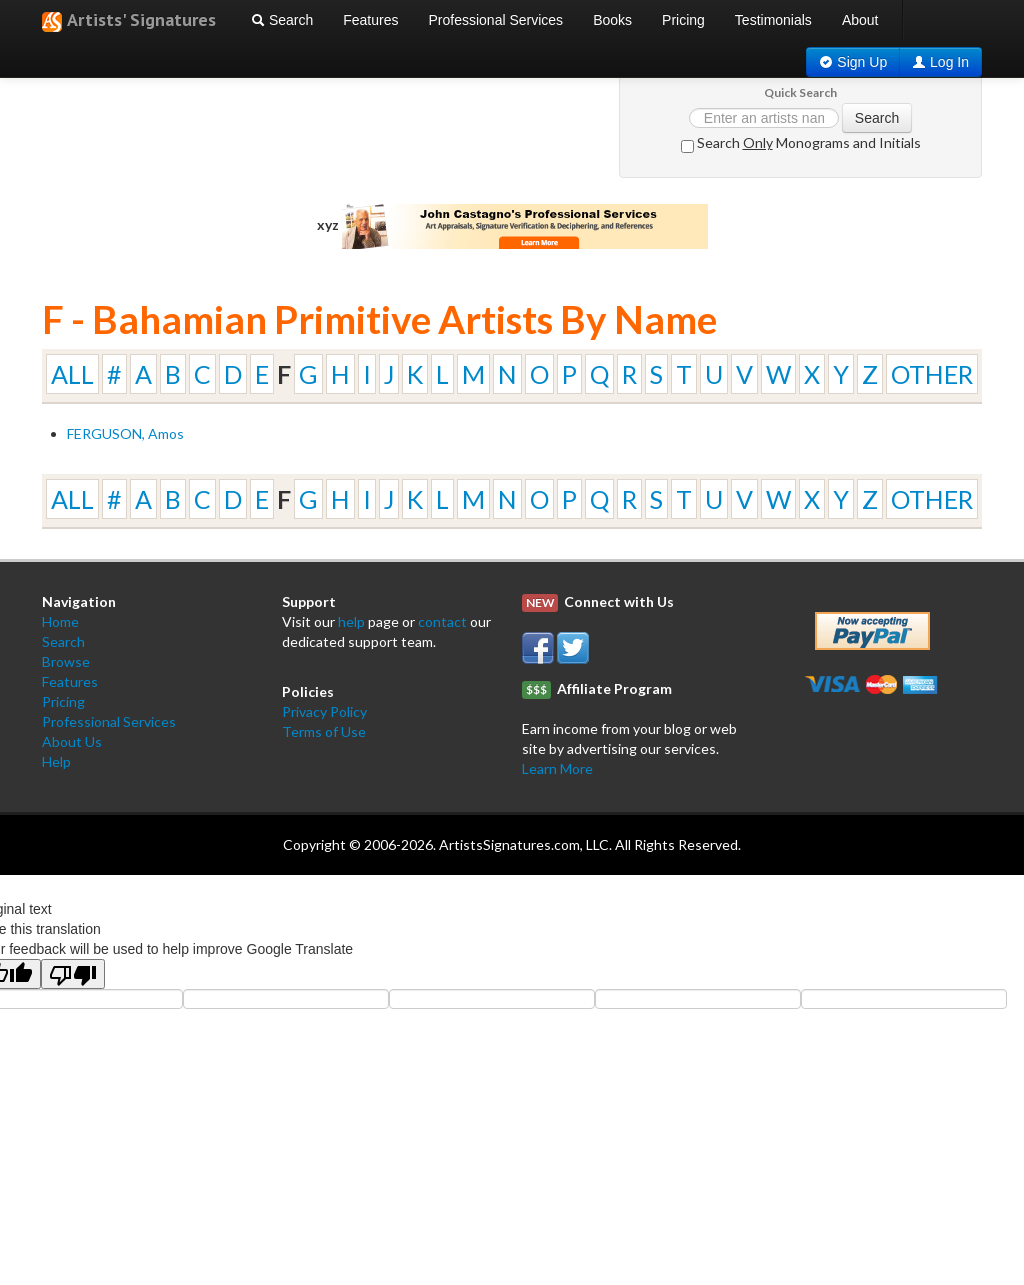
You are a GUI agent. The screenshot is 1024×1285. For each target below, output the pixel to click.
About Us (72, 741)
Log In (949, 62)
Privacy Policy (324, 711)
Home (60, 621)
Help (56, 761)
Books (612, 20)
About (860, 20)
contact (442, 621)
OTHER (932, 374)
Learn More (557, 768)
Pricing (683, 20)
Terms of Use (324, 731)
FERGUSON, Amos (125, 433)
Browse (66, 661)
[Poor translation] (73, 974)
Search (282, 20)
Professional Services (496, 20)
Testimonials (773, 20)
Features (370, 20)
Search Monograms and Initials (801, 143)
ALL (72, 374)
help (351, 621)
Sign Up (862, 62)
